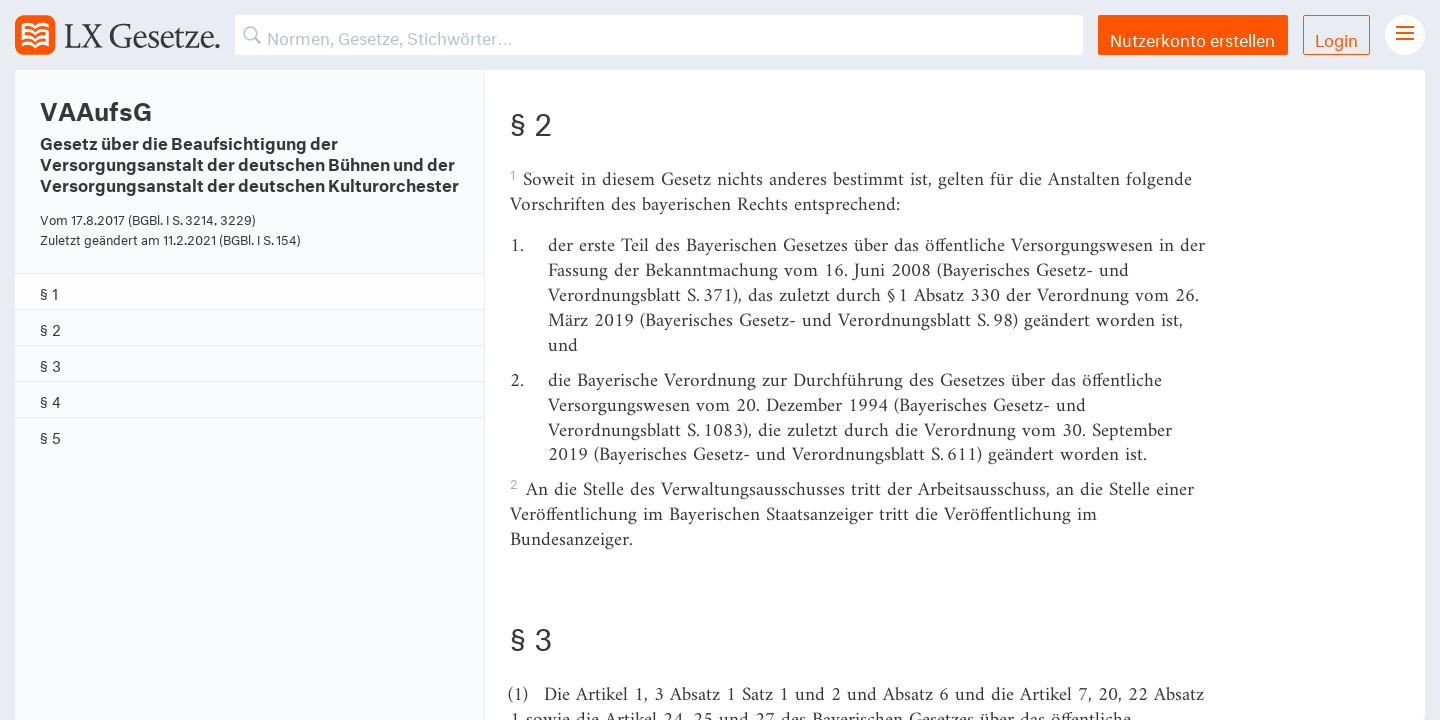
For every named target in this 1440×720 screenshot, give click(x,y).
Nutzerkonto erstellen (1192, 37)
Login (1336, 37)
